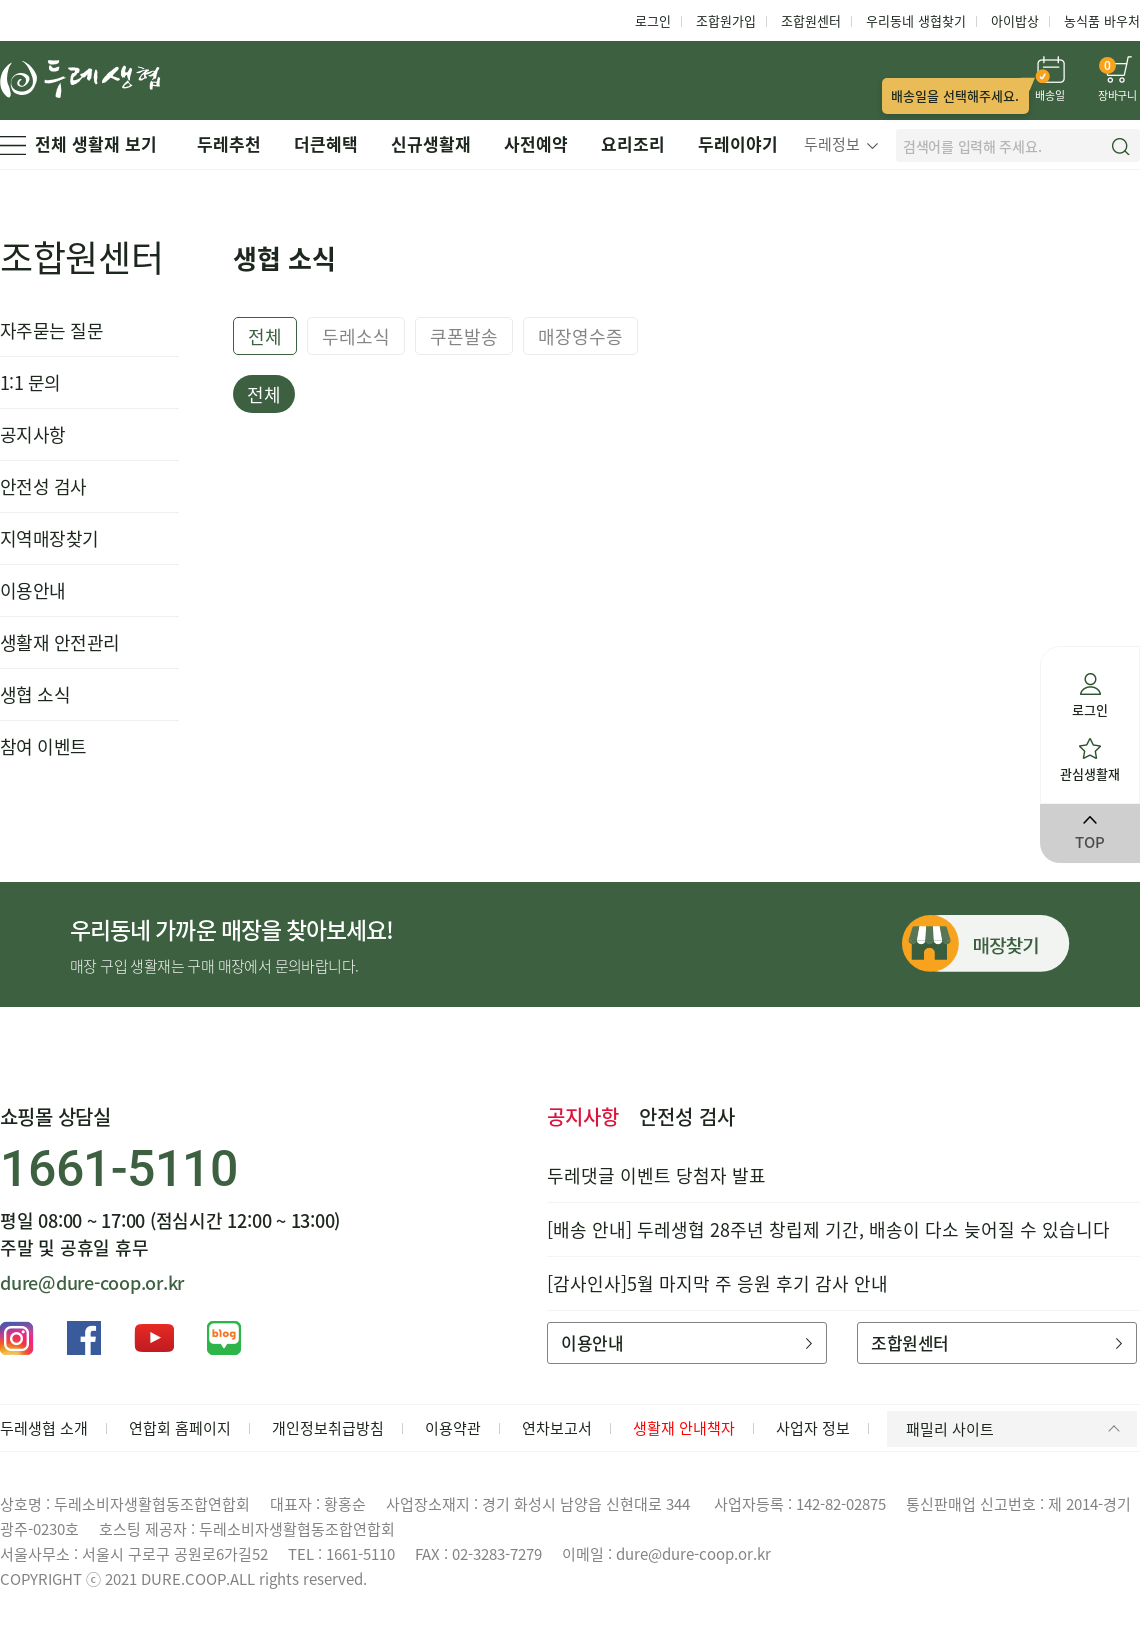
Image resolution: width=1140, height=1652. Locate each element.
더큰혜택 (326, 143)
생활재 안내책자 (684, 1428)
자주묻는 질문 (51, 330)
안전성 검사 (43, 486)
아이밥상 (1015, 20)
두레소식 (356, 336)
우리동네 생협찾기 (916, 20)
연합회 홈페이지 (180, 1428)
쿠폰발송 (464, 336)
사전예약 (536, 143)
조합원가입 (726, 20)
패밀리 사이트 (1016, 1429)
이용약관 (453, 1428)
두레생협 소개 (44, 1428)
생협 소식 (35, 694)
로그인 (653, 20)
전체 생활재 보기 (78, 143)
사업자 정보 (813, 1428)
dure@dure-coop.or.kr (92, 1282)
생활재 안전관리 (60, 642)
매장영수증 (580, 336)
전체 (265, 336)
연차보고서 (557, 1428)
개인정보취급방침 (328, 1428)
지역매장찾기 (49, 538)
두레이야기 (738, 143)
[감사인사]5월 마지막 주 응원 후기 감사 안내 (717, 1283)
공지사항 (33, 434)
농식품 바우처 (1102, 20)
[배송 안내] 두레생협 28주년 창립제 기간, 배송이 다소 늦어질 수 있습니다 (828, 1229)
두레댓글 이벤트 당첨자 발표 (656, 1175)
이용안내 (33, 590)
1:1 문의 (30, 382)
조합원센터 (811, 20)
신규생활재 (431, 143)
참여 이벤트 (43, 746)
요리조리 (633, 143)
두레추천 (229, 143)
